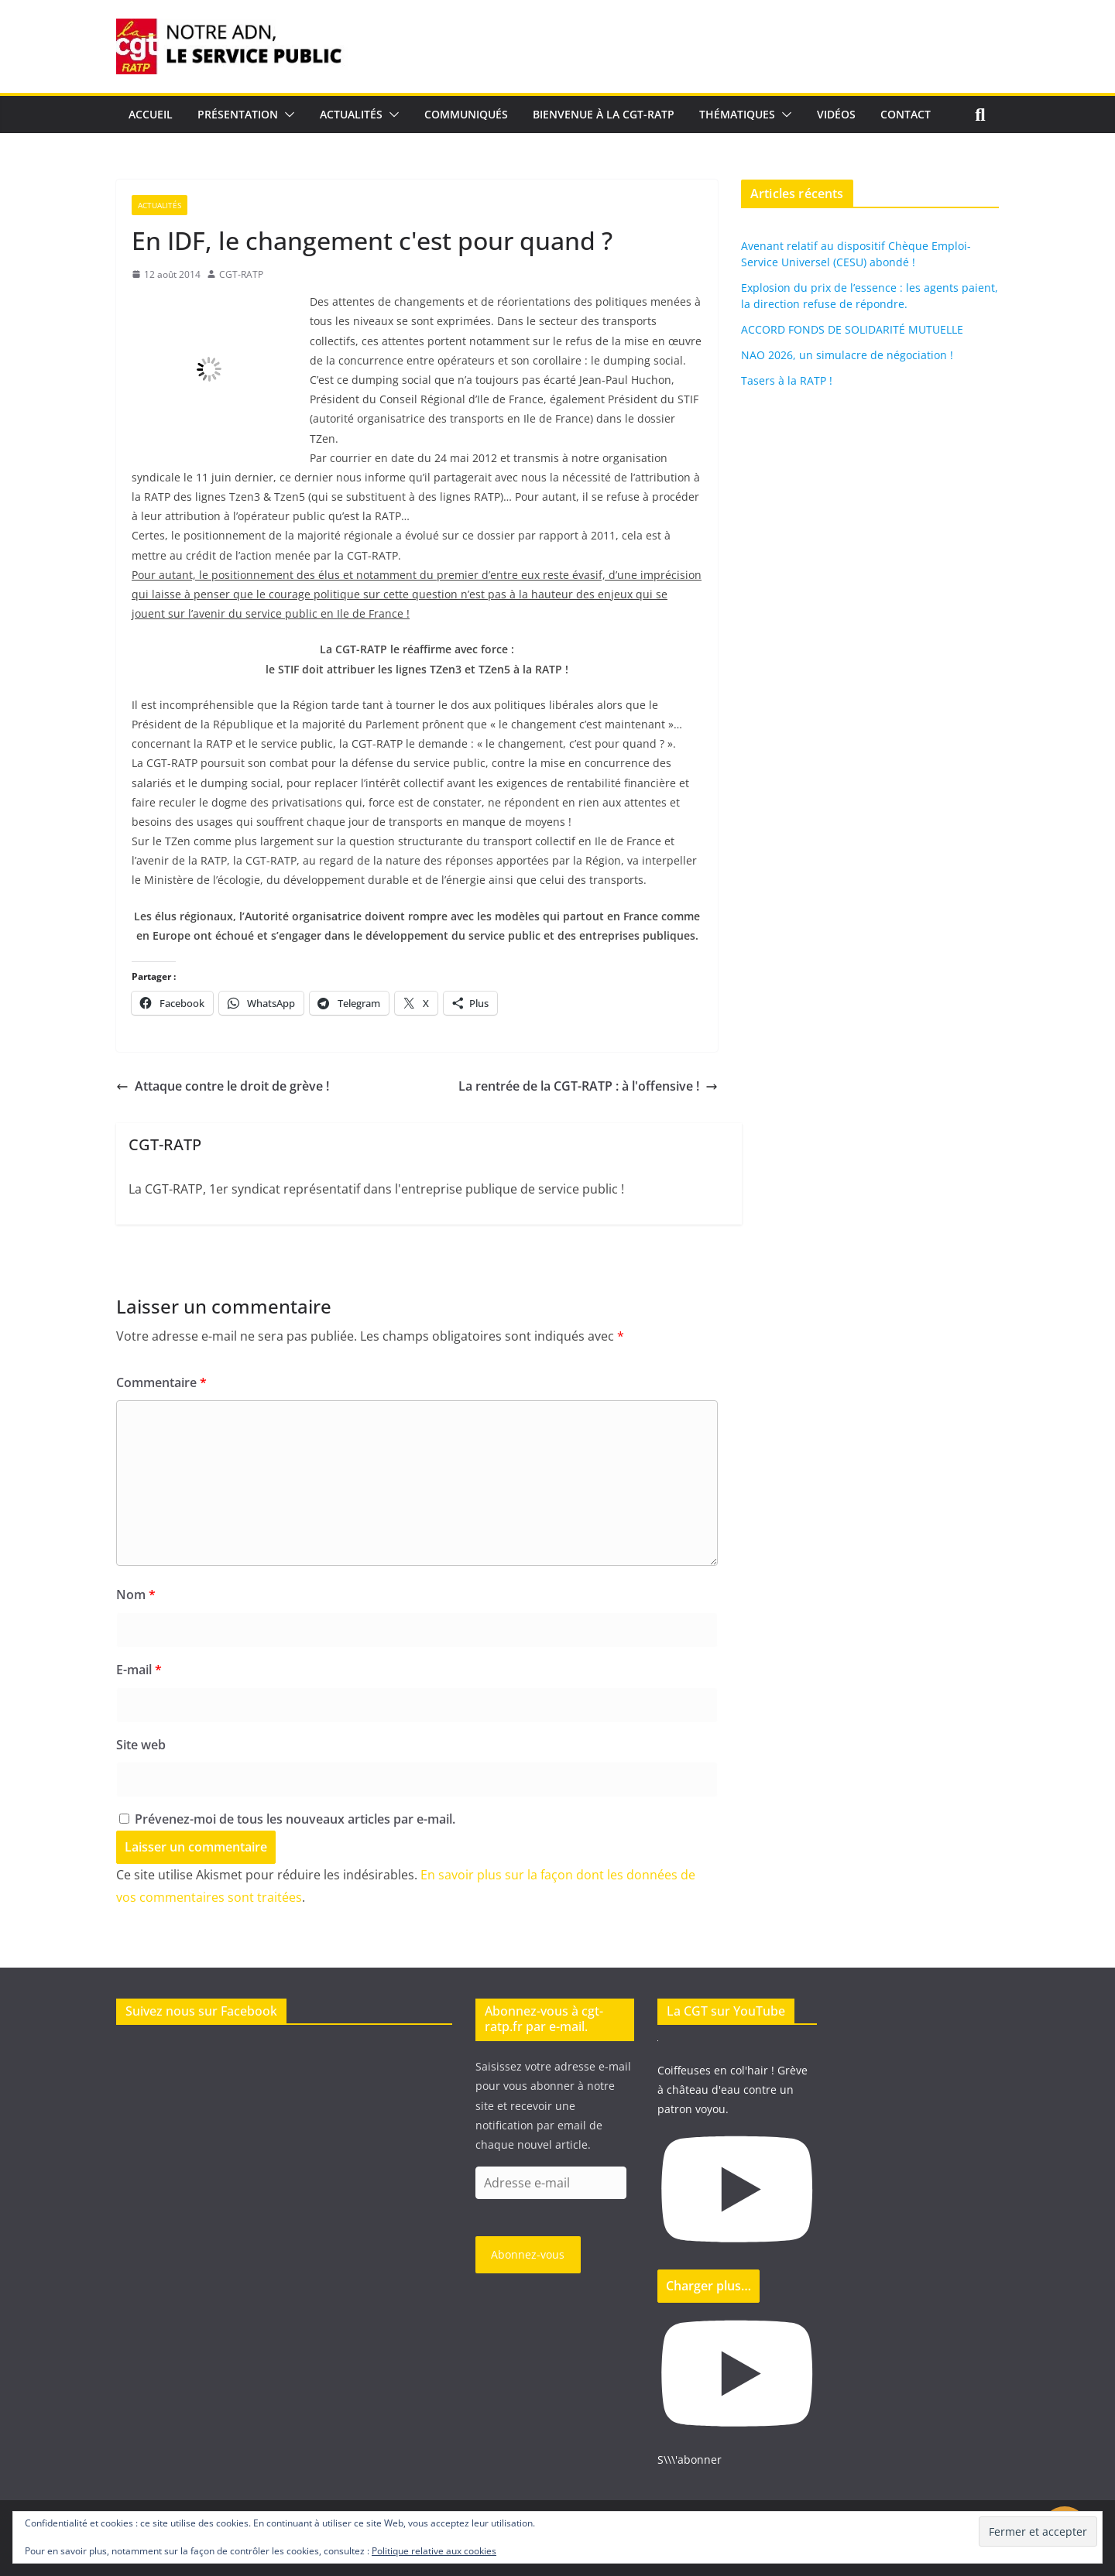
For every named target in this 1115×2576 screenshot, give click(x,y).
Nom (136, 1594)
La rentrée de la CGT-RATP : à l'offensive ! (588, 1085)
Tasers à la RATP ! (786, 380)
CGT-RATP (241, 274)
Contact (905, 114)
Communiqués (466, 114)
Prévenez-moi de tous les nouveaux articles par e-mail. (295, 1819)
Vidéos (836, 114)
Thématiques (737, 114)
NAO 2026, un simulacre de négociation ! (847, 355)
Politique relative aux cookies (434, 2550)
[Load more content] (708, 2286)
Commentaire (161, 1382)
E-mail (139, 1669)
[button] (286, 114)
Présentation (237, 114)
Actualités (351, 114)
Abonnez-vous (527, 2254)
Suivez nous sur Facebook (201, 2010)
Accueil (151, 114)
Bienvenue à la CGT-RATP (603, 114)
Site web (141, 1744)
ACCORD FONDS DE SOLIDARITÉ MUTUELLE (852, 329)
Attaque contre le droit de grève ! (222, 1085)
